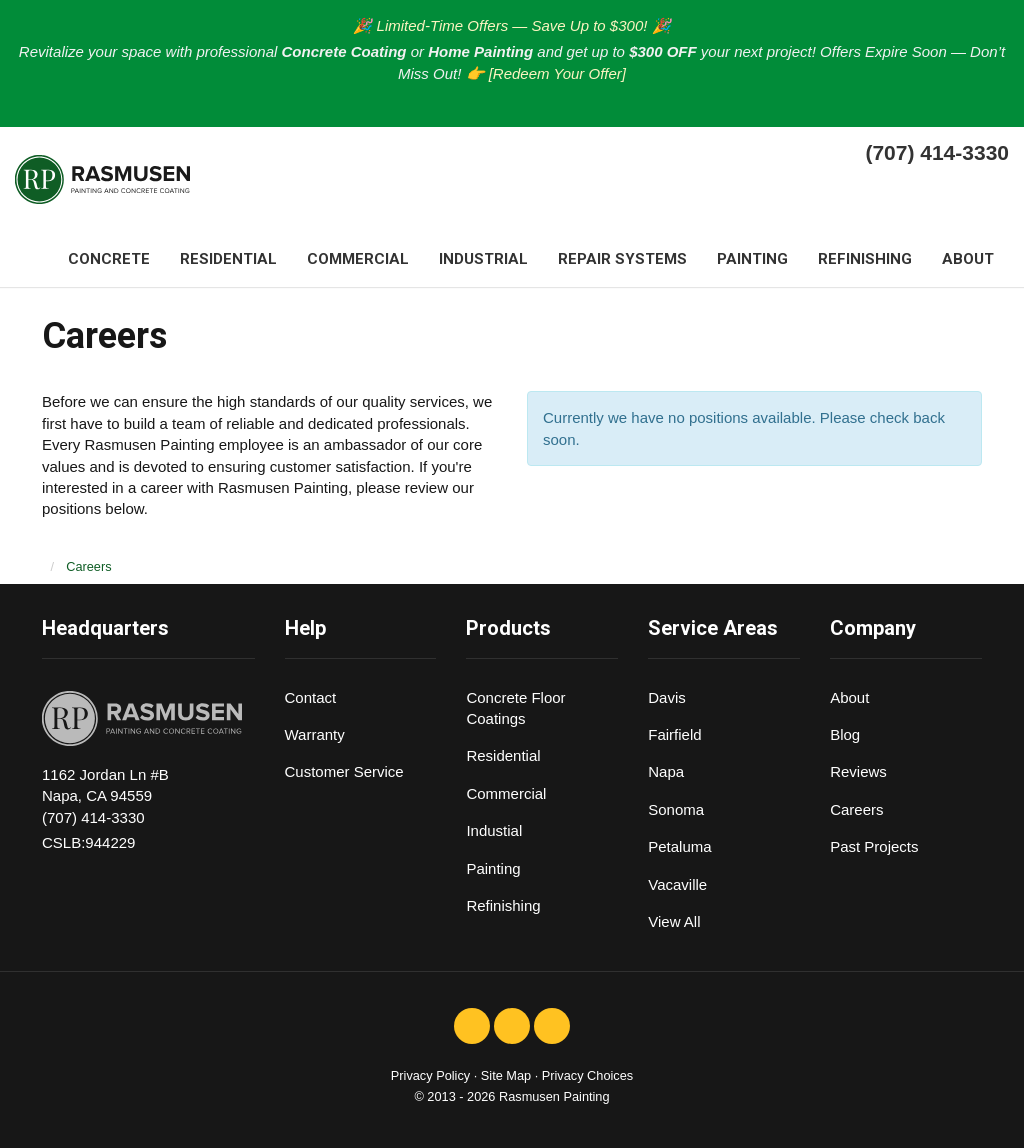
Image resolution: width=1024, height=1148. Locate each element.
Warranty (315, 734)
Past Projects (874, 846)
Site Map (506, 1075)
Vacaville (677, 884)
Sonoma (676, 809)
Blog (845, 734)
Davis (667, 697)
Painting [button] (752, 259)
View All (674, 921)
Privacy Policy (430, 1075)
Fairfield (674, 734)
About (849, 697)
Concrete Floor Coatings (515, 708)
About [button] (968, 259)
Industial (494, 830)
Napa (666, 771)
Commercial (506, 793)
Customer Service (344, 771)
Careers (856, 809)
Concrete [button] (109, 259)
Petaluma (679, 846)
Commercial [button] (358, 259)
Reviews (858, 771)
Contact (311, 697)
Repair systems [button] (622, 259)
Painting (493, 868)
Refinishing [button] (865, 259)
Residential (503, 755)
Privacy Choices (587, 1075)
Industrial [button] (483, 259)
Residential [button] (228, 259)
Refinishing (503, 905)
